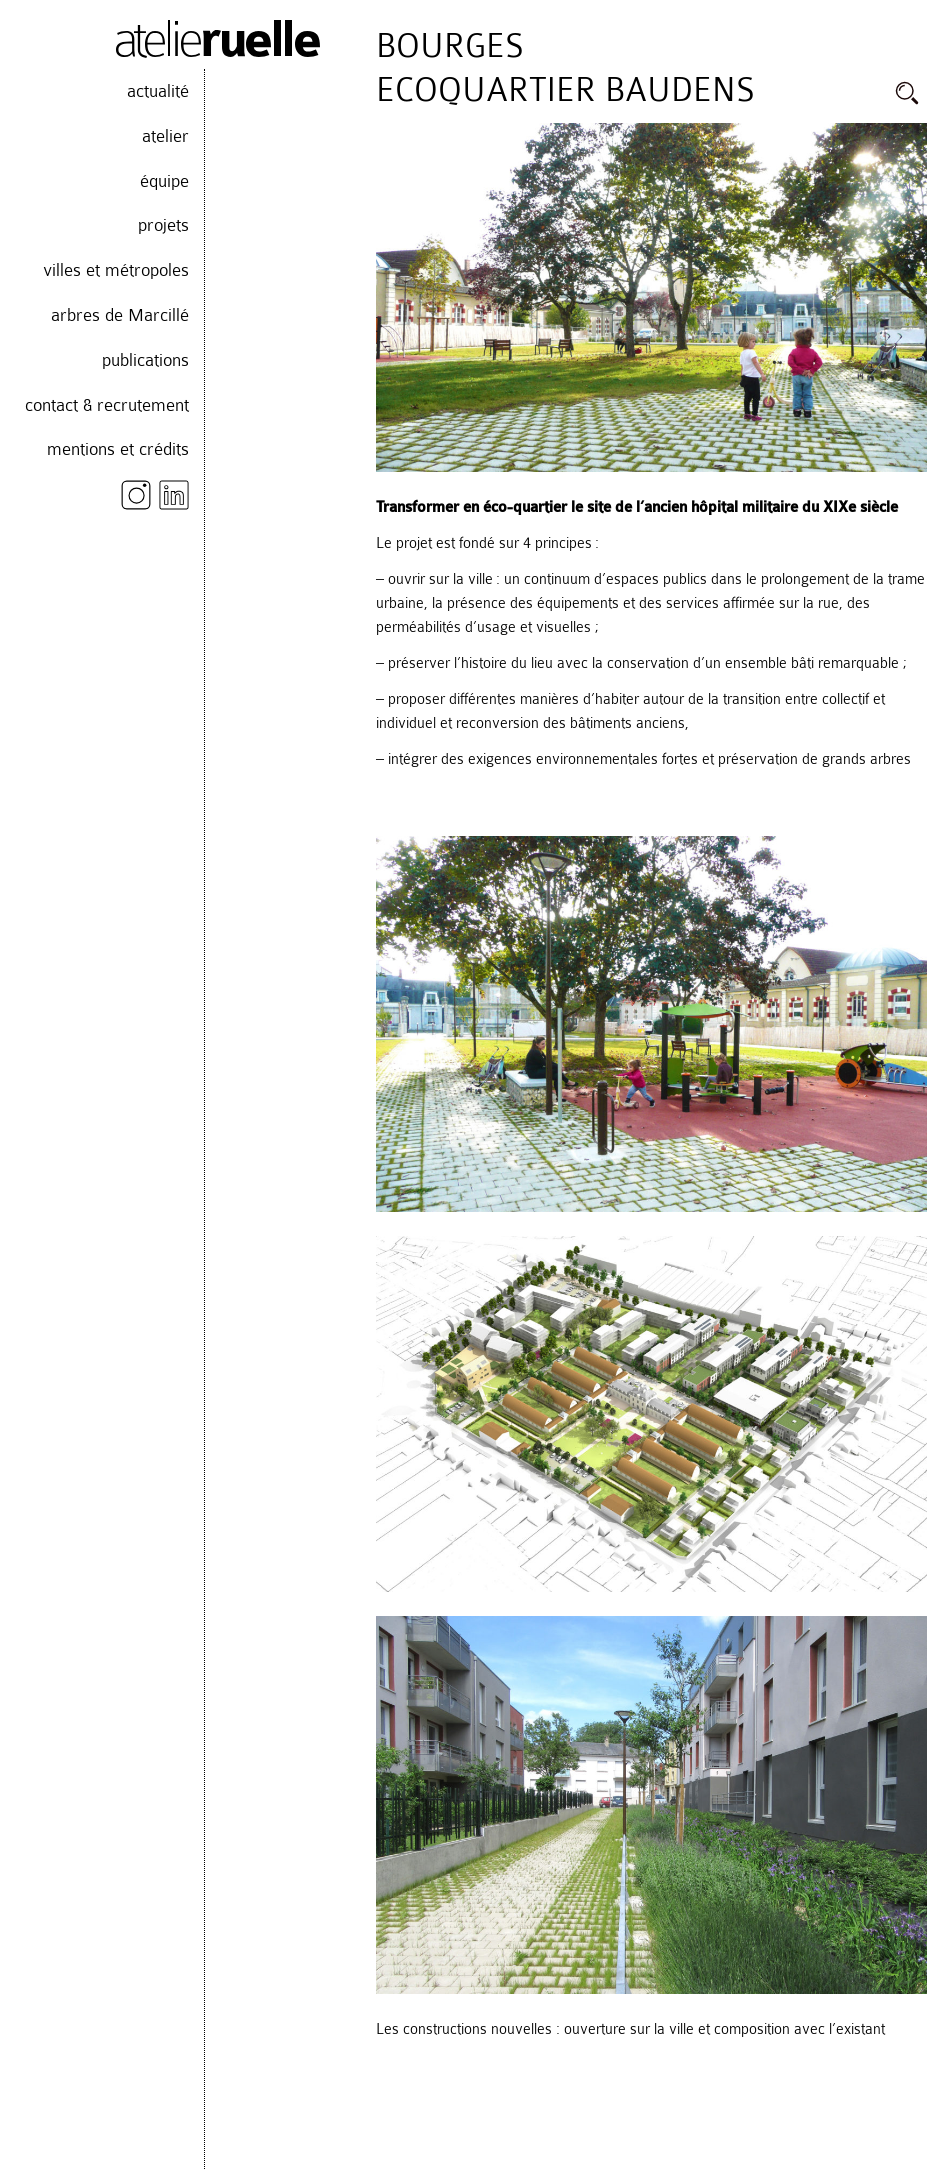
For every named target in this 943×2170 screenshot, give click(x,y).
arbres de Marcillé (120, 315)
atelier (165, 136)
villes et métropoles (116, 270)
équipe (164, 181)
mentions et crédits (118, 449)
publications (145, 360)
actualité (158, 91)
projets (163, 225)
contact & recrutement (107, 405)
